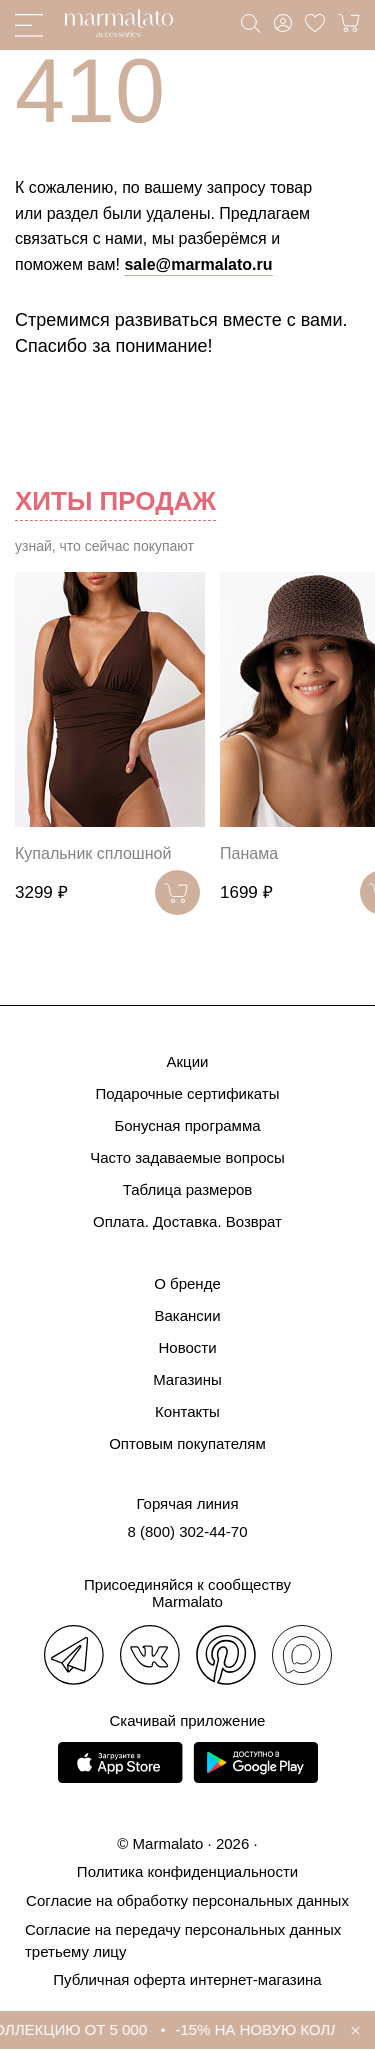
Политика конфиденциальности (187, 1871)
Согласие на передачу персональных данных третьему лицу (183, 1940)
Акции (188, 1061)
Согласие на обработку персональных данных (187, 1900)
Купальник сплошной (93, 853)
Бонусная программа (187, 1125)
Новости (187, 1347)
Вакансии (187, 1315)
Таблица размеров (188, 1189)
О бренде (187, 1283)
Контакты (187, 1411)
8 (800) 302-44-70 (187, 1531)
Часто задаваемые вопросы (187, 1157)
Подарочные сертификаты (187, 1093)
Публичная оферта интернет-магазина (187, 1979)
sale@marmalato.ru (198, 264)
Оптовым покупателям (187, 1443)
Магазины (187, 1379)
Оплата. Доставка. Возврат (187, 1221)
